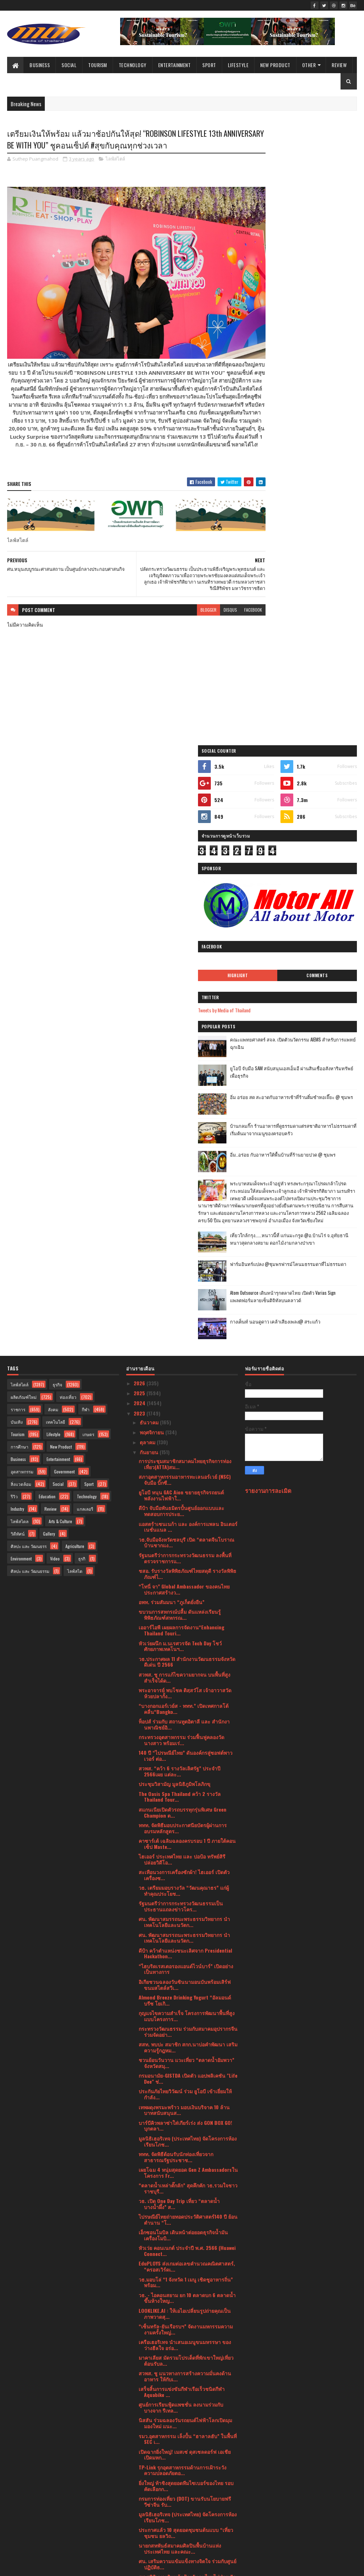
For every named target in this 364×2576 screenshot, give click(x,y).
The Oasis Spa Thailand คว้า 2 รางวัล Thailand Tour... (180, 1190)
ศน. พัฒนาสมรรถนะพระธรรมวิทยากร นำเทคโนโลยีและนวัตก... (184, 1315)
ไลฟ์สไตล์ (115, 160)
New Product (275, 65)
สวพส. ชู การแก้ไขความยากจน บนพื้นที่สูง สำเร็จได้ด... (184, 1071)
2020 (140, 2514)
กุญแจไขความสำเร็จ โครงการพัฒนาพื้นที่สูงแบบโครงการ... (187, 1409)
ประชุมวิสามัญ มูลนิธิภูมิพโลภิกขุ (174, 1177)
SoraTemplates (40, 2566)
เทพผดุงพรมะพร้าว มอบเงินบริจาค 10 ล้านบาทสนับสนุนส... (184, 1503)
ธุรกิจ (57, 778)
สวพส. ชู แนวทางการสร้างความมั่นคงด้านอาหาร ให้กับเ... (185, 1769)
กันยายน (150, 845)
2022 (140, 2494)
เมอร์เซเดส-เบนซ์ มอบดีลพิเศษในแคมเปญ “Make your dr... (184, 2161)
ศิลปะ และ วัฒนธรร (29, 940)
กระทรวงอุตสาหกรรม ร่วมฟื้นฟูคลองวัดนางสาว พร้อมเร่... (181, 1133)
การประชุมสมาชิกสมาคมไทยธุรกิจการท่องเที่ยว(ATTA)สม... (185, 857)
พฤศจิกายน (152, 825)
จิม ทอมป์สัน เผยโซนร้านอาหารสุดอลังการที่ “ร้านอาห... (187, 2145)
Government (64, 865)
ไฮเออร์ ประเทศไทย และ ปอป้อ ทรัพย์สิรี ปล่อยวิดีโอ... (182, 1253)
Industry (17, 902)
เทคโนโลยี (55, 815)
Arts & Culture (60, 915)
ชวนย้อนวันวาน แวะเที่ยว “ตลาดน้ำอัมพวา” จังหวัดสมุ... (186, 1456)
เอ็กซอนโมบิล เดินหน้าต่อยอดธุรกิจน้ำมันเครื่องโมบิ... (183, 1628)
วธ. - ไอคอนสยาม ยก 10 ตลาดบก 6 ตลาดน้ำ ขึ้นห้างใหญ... (187, 1691)
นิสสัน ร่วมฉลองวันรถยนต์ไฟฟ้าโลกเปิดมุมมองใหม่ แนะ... (185, 1816)
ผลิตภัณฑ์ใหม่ (24, 791)
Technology (132, 65)
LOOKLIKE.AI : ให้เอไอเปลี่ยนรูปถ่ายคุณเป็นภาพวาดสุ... (185, 1707)
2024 (140, 796)
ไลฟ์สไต (74, 965)
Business (40, 65)
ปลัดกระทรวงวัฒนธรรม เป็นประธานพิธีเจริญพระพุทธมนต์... (188, 2051)
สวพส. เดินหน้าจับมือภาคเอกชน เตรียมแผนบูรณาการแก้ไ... (186, 2177)
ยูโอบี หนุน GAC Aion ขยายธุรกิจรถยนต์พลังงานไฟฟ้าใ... (181, 888)
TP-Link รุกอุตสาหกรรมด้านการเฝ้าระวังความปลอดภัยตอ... (182, 1864)
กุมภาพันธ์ (151, 2471)
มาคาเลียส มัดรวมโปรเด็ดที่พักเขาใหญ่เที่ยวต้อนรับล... (186, 1754)
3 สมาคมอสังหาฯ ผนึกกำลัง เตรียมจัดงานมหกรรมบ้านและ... (183, 2286)
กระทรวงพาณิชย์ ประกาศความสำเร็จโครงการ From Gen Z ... (179, 1989)
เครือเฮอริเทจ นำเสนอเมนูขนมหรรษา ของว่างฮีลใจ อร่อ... (185, 1738)
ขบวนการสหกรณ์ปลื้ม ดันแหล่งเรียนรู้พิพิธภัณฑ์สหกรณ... (180, 1008)
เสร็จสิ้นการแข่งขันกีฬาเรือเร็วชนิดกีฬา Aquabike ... (182, 1785)
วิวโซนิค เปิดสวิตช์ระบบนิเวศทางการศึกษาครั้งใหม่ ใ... (185, 2333)
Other (309, 65)
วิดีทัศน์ (18, 927)
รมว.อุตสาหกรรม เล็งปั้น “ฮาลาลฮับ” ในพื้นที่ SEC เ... (188, 1832)
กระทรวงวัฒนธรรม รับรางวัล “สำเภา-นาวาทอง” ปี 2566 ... (187, 2318)
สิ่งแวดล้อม (21, 878)
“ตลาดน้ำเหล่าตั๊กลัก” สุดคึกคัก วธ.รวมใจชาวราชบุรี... (188, 1582)
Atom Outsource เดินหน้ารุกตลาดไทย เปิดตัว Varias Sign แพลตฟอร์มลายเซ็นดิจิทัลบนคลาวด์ (319, 695)
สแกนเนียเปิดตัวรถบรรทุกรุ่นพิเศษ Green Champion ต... (182, 1206)
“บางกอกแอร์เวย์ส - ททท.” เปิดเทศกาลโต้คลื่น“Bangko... (184, 1102)
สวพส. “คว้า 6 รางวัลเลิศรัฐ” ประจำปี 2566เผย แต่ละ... (179, 1164)
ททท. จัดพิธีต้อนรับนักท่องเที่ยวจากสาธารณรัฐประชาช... (176, 1550)
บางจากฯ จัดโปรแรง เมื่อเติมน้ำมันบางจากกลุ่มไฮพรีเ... (186, 2114)
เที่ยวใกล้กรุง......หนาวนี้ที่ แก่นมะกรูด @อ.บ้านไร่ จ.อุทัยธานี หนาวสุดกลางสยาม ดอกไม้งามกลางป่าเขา (303, 633)
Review (339, 65)
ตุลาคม (148, 835)
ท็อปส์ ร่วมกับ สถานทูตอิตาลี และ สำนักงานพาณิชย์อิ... (184, 1118)
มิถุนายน (150, 2431)
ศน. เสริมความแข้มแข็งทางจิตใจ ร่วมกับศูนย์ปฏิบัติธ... (187, 1957)
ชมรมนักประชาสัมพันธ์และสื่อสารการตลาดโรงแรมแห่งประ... (187, 2192)
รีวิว (14, 890)
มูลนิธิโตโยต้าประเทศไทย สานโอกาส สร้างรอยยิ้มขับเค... (186, 2302)
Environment (21, 952)
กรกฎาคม (151, 2421)
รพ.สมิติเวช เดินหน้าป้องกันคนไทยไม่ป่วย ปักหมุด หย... (187, 1973)
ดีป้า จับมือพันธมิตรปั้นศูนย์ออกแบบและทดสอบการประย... (181, 904)
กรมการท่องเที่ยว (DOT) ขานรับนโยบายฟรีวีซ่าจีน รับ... (185, 1895)
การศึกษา (19, 840)
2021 (139, 2504)
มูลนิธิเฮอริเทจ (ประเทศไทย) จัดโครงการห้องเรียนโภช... (188, 1535)
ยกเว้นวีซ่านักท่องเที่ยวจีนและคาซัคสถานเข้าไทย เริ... (187, 2239)
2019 (139, 2524)
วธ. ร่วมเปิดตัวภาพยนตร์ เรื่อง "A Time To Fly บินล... (187, 2349)
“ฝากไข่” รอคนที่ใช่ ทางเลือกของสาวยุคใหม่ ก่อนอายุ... (186, 2271)
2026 (140, 776)
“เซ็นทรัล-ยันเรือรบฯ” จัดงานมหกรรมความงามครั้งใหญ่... (186, 1723)
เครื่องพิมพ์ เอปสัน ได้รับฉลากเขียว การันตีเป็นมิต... (185, 2255)
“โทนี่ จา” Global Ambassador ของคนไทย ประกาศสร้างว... (184, 983)
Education (47, 890)
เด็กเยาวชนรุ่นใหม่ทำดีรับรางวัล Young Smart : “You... (181, 2036)
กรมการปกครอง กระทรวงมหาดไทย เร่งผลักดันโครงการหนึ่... (186, 2365)
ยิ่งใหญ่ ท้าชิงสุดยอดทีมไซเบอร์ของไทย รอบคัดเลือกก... (186, 1879)
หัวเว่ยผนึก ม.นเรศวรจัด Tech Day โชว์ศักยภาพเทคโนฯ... (180, 1039)
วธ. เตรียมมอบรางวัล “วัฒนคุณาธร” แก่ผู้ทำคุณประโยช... (184, 1284)
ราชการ (18, 803)
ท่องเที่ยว (68, 791)
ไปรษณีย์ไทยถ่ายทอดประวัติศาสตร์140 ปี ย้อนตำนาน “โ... (188, 1613)
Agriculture (74, 940)
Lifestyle (238, 65)
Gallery (49, 927)
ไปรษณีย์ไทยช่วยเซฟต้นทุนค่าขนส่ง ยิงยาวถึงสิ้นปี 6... (188, 2224)
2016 (139, 2544)
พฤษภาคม (151, 2441)
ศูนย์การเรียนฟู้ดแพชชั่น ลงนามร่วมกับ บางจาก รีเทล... (181, 1801)
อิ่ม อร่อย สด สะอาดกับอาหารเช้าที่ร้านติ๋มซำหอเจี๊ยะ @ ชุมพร (318, 464)
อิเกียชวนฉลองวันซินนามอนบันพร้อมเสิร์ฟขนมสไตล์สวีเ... (185, 1378)
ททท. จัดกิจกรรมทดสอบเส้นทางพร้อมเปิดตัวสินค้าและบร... (186, 2020)
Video (55, 952)
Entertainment (174, 65)
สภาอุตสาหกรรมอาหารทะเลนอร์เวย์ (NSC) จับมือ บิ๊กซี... (185, 873)
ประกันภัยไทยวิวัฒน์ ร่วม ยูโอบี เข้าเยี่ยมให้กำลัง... (185, 1487)
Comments (330, 338)
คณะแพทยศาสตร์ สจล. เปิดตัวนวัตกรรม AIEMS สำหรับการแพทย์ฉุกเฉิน (317, 410)
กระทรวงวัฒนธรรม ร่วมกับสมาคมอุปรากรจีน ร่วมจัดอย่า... (188, 1425)
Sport (209, 65)
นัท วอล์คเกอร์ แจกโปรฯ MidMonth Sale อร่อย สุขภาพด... (182, 2208)
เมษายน (149, 2451)
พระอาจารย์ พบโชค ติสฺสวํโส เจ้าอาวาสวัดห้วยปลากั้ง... (185, 1086)
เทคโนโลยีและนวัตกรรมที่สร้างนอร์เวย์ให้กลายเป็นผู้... (184, 2396)
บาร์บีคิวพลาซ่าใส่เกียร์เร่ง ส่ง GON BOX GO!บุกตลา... (185, 1519)
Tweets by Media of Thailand (278, 373)
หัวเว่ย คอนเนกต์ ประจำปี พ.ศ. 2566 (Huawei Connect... (187, 1644)
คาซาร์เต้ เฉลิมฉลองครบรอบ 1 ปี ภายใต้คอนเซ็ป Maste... (187, 1237)
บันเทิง (17, 815)
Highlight (278, 338)
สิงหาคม (149, 2411)
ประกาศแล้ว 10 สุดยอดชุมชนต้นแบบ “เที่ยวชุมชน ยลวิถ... (186, 1926)
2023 (140, 807)
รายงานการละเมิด (268, 884)
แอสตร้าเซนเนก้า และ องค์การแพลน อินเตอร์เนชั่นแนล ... (188, 920)
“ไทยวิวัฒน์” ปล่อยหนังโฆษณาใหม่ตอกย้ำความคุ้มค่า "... (184, 2067)
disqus (205, 609)
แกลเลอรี (85, 902)
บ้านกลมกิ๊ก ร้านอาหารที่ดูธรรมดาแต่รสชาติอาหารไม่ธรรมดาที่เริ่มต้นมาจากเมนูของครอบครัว (319, 497)
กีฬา (86, 803)
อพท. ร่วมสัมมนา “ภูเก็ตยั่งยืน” (171, 995)
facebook (228, 609)
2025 (140, 786)
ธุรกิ (81, 952)
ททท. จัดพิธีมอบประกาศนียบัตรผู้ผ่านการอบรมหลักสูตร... (183, 1221)
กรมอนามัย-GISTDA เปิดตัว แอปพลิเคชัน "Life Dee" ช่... (188, 1472)
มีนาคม (148, 2461)
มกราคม (149, 2481)
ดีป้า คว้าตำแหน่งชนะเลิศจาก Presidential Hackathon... (185, 1347)
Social (68, 65)
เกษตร (88, 828)
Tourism (97, 65)
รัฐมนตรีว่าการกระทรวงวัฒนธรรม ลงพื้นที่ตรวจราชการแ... (185, 951)
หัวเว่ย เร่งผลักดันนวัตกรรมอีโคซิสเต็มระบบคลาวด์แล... (186, 2380)
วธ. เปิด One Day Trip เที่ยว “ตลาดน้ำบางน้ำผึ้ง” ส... (179, 1597)
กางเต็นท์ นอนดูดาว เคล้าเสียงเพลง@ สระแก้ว (313, 721)
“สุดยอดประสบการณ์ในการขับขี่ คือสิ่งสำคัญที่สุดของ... (187, 2130)
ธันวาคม (150, 815)
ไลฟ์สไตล (19, 915)
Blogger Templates (99, 2566)
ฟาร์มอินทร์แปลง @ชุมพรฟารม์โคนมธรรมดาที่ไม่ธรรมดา (315, 662)
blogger (183, 609)
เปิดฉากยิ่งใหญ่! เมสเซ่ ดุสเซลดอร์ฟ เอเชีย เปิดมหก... (185, 1848)
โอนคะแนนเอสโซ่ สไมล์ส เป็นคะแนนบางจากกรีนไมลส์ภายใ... (187, 2098)
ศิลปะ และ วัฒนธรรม (30, 965)
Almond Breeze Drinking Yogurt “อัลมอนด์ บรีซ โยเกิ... (185, 1394)
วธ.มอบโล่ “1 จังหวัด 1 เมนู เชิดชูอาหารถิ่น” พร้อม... (186, 1676)
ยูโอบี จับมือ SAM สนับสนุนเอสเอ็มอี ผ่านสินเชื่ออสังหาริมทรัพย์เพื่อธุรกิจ (319, 435)
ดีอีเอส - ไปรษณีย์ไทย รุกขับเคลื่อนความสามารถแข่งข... (188, 2083)
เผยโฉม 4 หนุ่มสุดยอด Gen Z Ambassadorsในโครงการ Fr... (188, 1566)
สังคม (53, 803)
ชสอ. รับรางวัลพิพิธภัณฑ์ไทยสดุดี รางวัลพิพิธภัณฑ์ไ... (187, 967)
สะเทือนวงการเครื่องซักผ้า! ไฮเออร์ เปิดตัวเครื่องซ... (184, 1268)
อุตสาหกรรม (22, 865)
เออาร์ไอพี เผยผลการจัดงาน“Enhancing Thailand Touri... (181, 1023)
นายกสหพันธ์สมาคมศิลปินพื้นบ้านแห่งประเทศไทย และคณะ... (180, 1942)
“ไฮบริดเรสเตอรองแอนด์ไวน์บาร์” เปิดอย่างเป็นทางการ (186, 1362)
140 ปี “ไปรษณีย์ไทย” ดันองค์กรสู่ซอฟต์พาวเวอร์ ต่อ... (185, 1149)
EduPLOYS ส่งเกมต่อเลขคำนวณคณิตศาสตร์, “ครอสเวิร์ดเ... (187, 1660)
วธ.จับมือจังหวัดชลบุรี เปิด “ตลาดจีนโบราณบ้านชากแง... (186, 936)
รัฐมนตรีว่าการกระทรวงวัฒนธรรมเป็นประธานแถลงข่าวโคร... (181, 1299)
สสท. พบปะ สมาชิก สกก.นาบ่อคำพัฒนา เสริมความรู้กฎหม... (188, 1440)
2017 (139, 2534)
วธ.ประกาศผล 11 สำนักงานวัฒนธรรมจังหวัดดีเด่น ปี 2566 (187, 1055)
